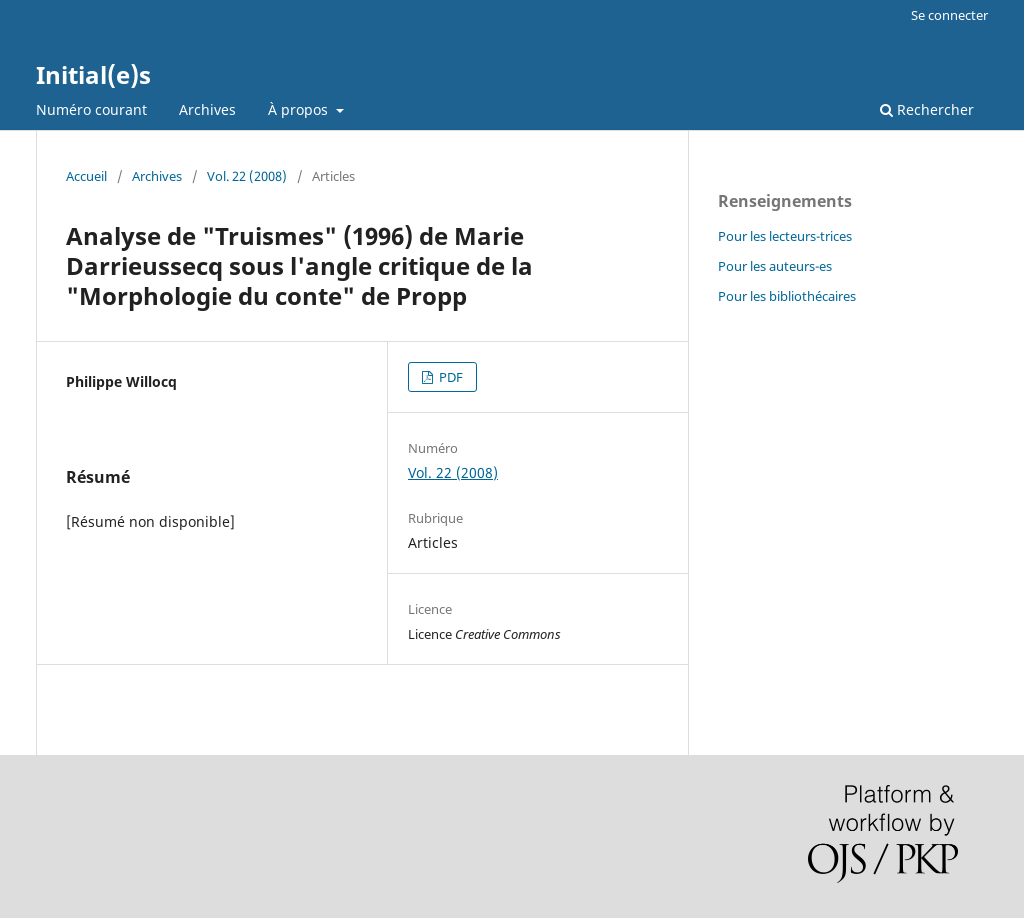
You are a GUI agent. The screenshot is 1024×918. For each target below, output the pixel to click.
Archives (207, 109)
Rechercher (927, 109)
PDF (449, 377)
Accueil (86, 176)
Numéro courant (91, 109)
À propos (300, 109)
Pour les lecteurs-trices (785, 236)
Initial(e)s (93, 74)
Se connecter (949, 15)
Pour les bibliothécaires (787, 296)
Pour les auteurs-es (775, 266)
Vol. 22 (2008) (247, 176)
